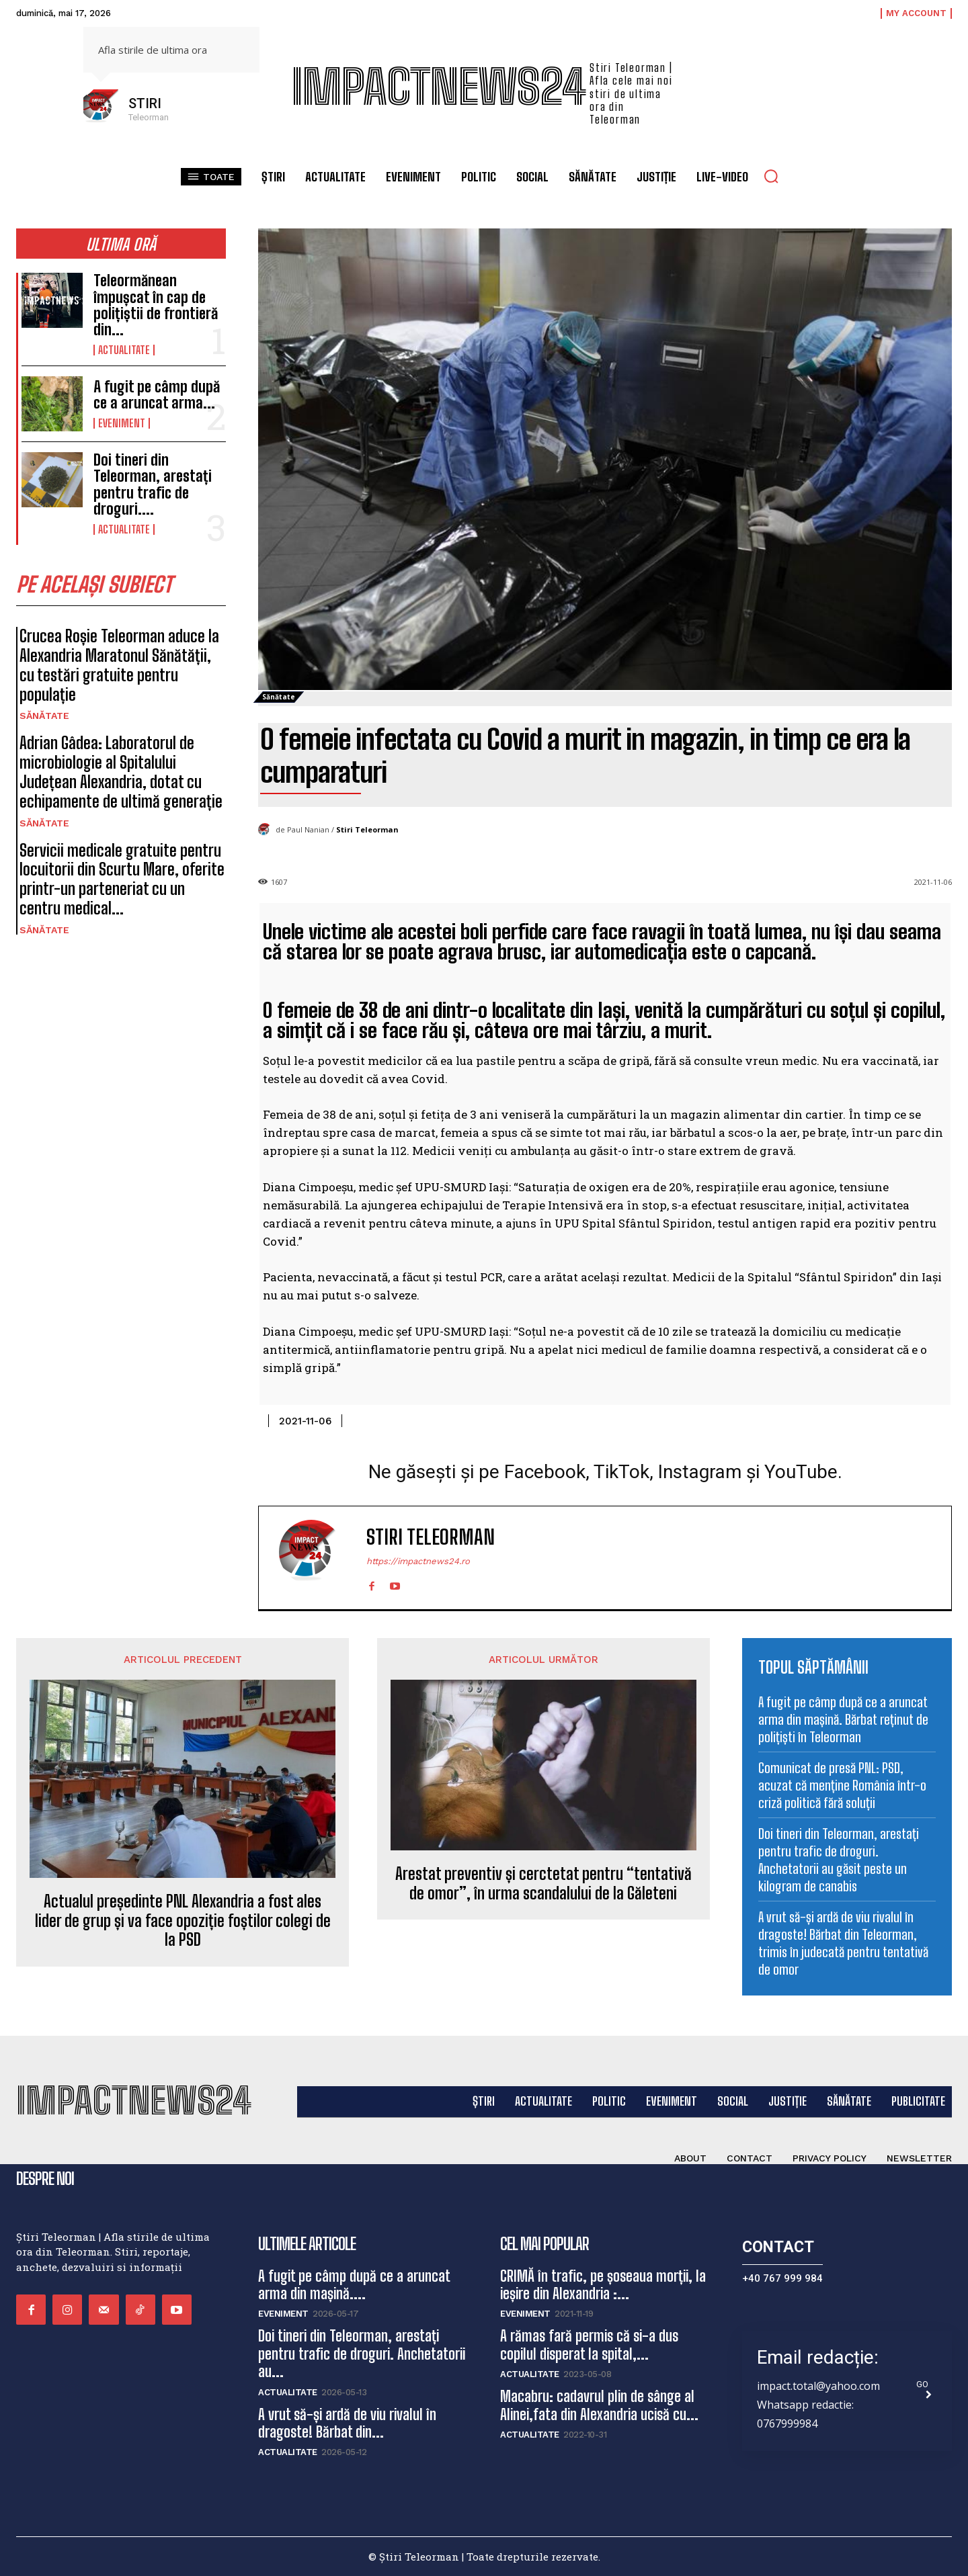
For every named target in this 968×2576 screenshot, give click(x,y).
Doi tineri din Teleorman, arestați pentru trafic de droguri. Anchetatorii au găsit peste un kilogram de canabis (838, 1860)
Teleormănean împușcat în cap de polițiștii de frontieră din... (155, 305)
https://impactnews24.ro (418, 1561)
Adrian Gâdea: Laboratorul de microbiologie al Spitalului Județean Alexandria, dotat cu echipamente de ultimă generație (121, 772)
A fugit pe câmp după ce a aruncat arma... (156, 395)
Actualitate (124, 350)
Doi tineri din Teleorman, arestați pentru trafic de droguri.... (152, 484)
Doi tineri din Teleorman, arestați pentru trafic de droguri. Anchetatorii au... (361, 2354)
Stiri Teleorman (367, 829)
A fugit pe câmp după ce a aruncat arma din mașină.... (354, 2285)
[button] (771, 176)
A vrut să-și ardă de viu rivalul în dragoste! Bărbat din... (347, 2423)
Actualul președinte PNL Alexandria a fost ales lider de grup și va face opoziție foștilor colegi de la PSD (183, 1921)
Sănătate (44, 716)
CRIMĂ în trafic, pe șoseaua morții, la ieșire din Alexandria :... (603, 2285)
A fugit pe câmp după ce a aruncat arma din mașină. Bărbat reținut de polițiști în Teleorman (843, 1719)
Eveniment (121, 423)
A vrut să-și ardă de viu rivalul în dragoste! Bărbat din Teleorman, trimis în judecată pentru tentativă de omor (843, 1943)
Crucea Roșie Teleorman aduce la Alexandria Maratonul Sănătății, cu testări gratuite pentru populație (119, 664)
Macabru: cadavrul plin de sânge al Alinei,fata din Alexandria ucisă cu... (599, 2405)
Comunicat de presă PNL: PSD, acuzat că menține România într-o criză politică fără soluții (842, 1785)
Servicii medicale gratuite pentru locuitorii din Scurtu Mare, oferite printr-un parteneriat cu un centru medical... (122, 879)
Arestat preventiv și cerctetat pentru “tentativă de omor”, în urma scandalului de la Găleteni (543, 1883)
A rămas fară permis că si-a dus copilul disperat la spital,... (589, 2345)
